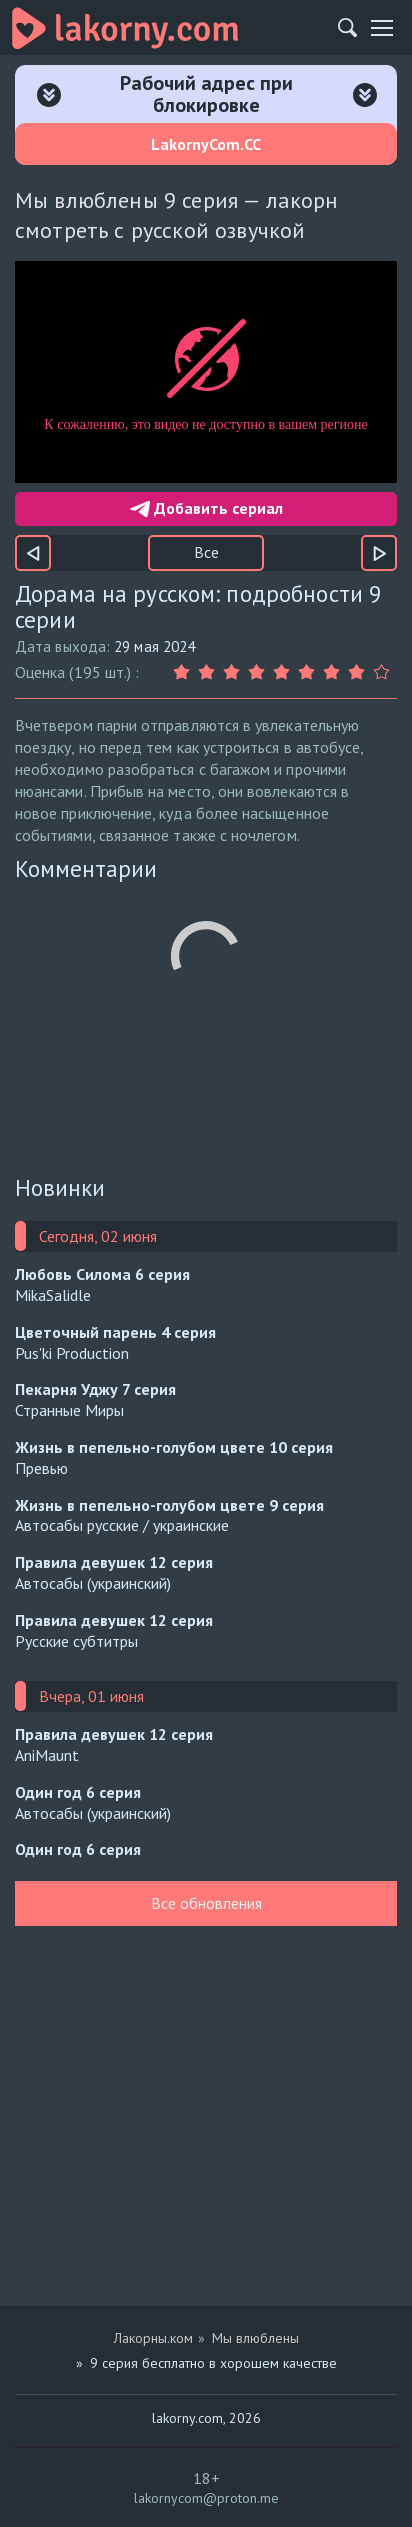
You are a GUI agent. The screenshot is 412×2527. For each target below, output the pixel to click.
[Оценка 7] (334, 672)
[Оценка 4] (259, 672)
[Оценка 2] (209, 672)
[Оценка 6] (309, 672)
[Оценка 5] (284, 672)
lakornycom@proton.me (206, 2498)
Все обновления (206, 1903)
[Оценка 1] (184, 672)
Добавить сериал (206, 508)
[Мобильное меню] (382, 28)
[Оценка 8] (359, 672)
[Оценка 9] (384, 672)
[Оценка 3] (234, 672)
